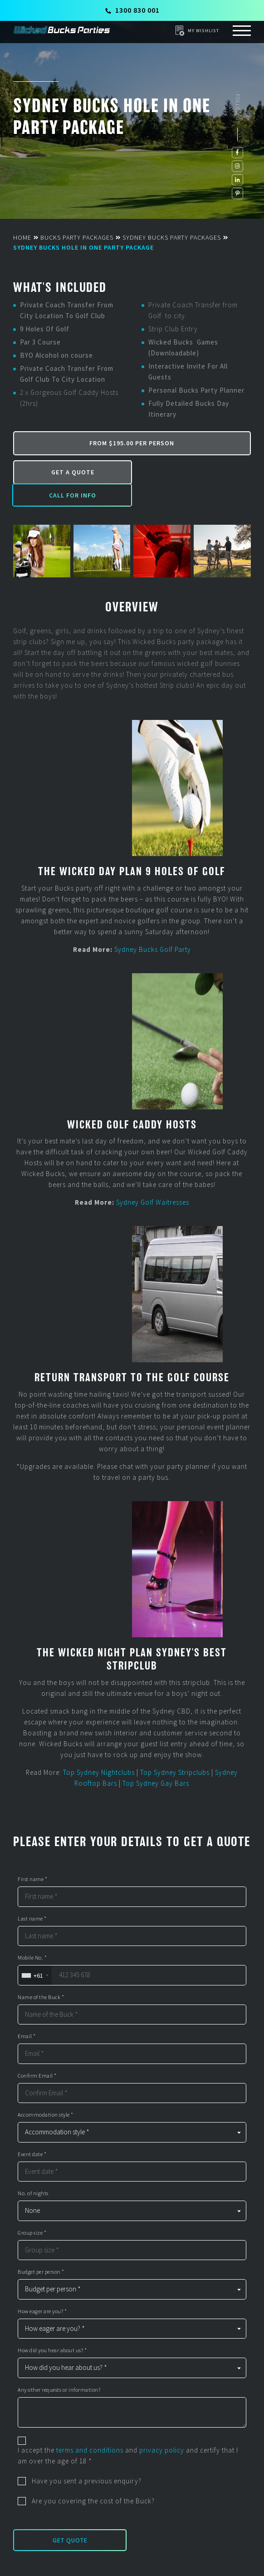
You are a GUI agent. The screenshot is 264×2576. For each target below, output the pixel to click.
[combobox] (34, 1953)
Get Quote (70, 2517)
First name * (32, 1857)
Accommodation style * (45, 2092)
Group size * (32, 2210)
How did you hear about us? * (52, 2328)
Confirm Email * (37, 2053)
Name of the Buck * (41, 1974)
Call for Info (191, 472)
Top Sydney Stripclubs (175, 1749)
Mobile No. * (32, 1935)
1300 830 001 (132, 10)
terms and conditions (89, 2427)
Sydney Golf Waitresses (152, 1180)
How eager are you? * (42, 2288)
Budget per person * (41, 2249)
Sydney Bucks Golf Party (152, 926)
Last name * (32, 1896)
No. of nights (33, 2171)
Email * (27, 2014)
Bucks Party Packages (76, 237)
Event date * (32, 2131)
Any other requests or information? (59, 2367)
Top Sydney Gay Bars (155, 1760)
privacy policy (161, 2427)
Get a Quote (71, 472)
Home (22, 237)
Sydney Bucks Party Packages (171, 237)
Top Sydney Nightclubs (99, 1749)
